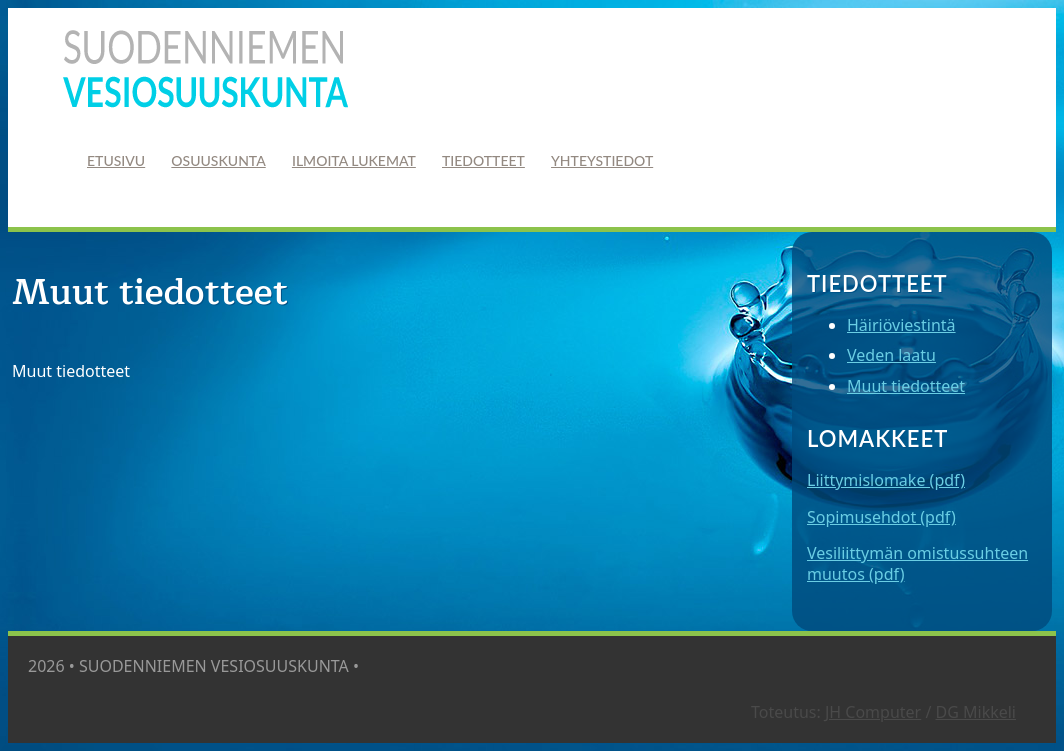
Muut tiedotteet (906, 386)
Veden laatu (891, 355)
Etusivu (116, 160)
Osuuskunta (218, 160)
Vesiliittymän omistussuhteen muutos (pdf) (917, 563)
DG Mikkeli (976, 712)
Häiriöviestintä (901, 325)
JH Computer (873, 712)
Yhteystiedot (602, 160)
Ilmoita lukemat (354, 160)
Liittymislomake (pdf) (886, 480)
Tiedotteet (483, 160)
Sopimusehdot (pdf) (881, 517)
